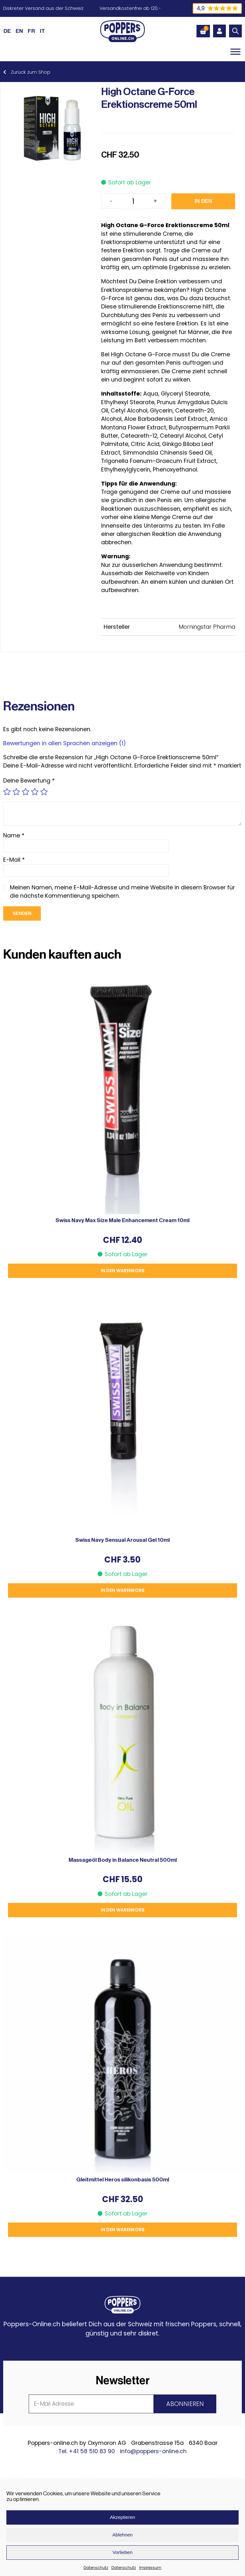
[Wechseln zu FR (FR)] (31, 31)
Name (14, 835)
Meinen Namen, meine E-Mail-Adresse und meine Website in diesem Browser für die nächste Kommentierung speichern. (122, 892)
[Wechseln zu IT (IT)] (42, 31)
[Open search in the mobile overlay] (235, 31)
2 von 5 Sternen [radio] (16, 792)
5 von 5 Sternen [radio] (44, 792)
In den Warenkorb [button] (123, 1270)
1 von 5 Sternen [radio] (7, 792)
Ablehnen (122, 2534)
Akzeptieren (122, 2517)
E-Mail (14, 860)
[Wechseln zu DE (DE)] (7, 31)
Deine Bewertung (29, 780)
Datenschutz (96, 2567)
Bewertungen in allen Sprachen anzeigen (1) (64, 743)
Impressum (150, 2567)
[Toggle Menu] (235, 51)
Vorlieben (123, 2552)
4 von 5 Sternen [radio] (35, 792)
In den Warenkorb (203, 203)
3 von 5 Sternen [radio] (25, 792)
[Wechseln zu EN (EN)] (19, 31)
